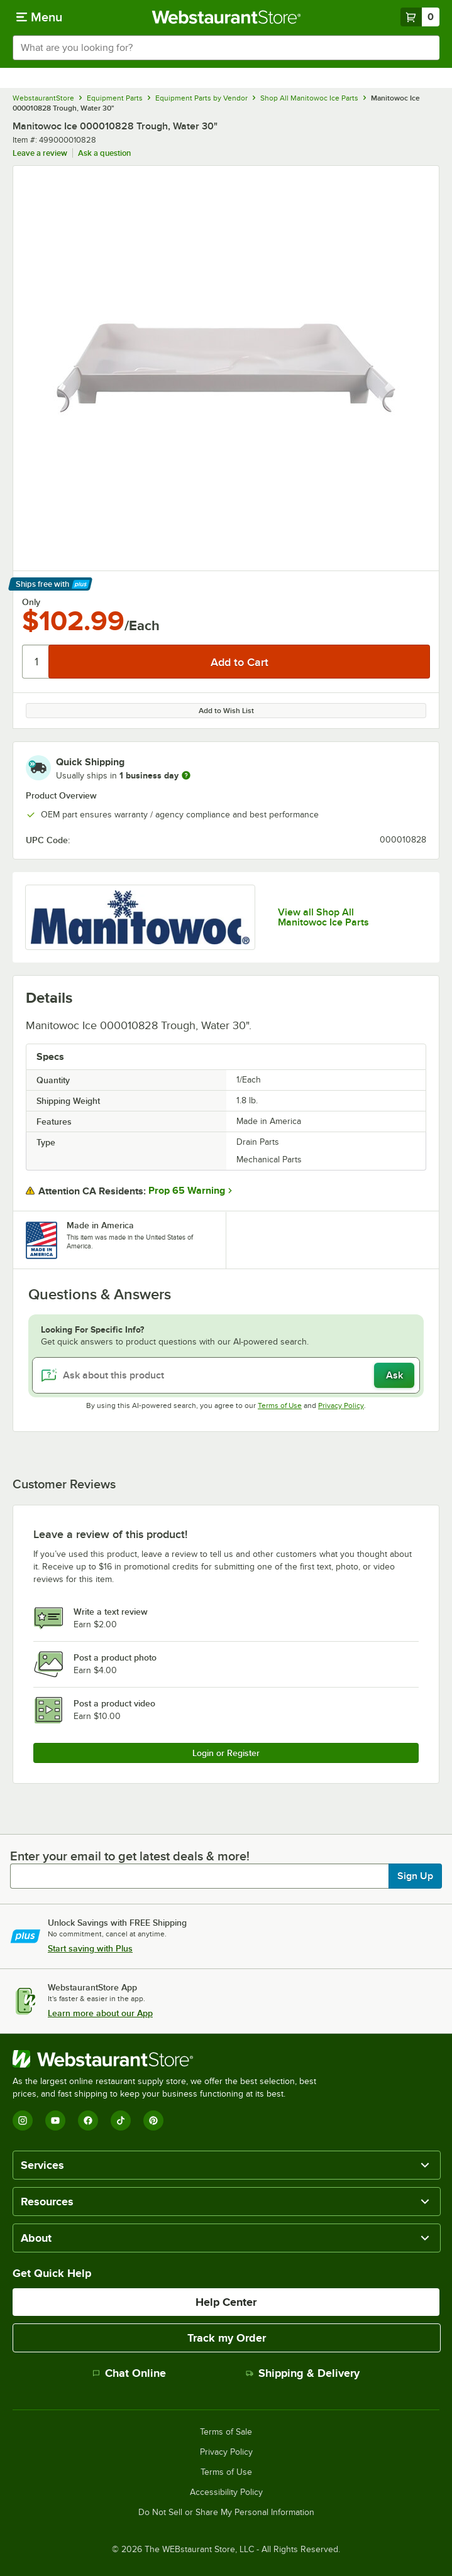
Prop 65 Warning (186, 1190)
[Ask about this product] (226, 1375)
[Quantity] (36, 662)
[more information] (186, 775)
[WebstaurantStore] (170, 2059)
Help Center (226, 2302)
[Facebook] (88, 2120)
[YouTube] (55, 2120)
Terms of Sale (226, 2432)
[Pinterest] (153, 2120)
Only (31, 602)
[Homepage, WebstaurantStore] (226, 17)
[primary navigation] (39, 17)
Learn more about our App (100, 2013)
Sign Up (415, 1876)
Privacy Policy (341, 1405)
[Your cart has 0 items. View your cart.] (419, 17)
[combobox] (226, 47)
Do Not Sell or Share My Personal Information (226, 2512)
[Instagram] (23, 2120)
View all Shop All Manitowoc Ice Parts (323, 917)
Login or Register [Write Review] (226, 1753)
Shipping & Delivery (303, 2373)
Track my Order (226, 2338)
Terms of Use (280, 1405)
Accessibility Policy (226, 2492)
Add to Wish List (226, 710)
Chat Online (129, 2373)
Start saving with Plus (90, 1948)
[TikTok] (121, 2120)
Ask (394, 1375)
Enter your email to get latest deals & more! (130, 1856)
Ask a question (104, 153)
